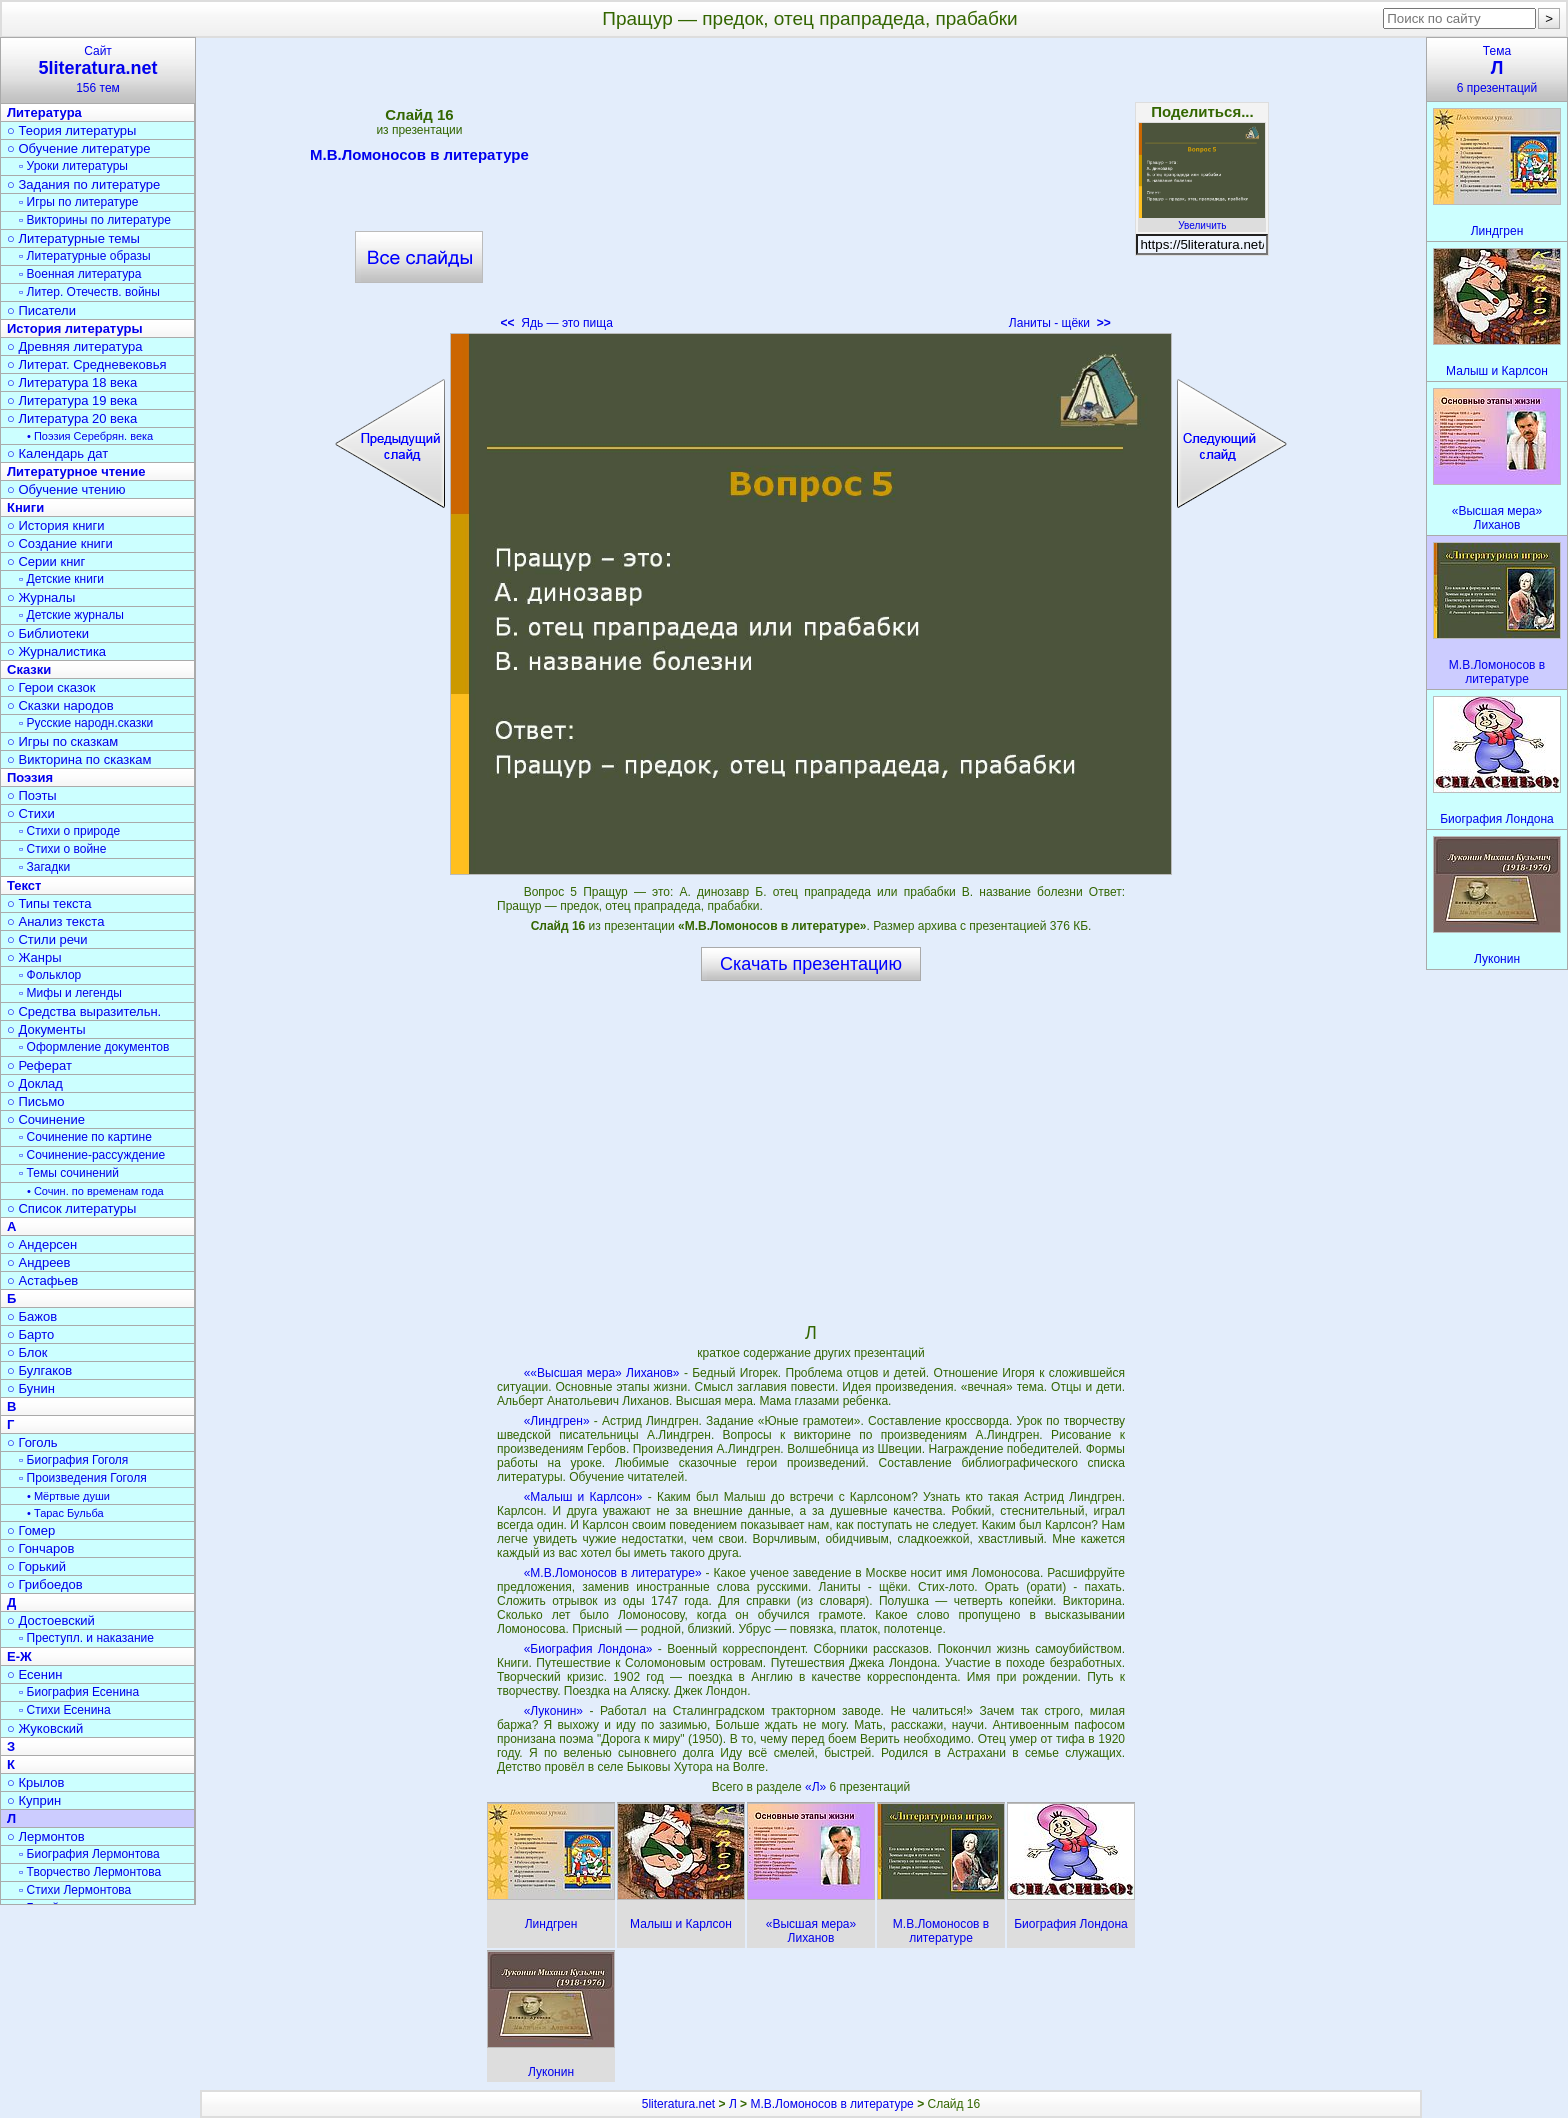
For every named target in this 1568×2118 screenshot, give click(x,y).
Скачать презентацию (811, 964)
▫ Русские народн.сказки (86, 723)
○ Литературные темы (73, 238)
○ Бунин (31, 1388)
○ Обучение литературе (79, 148)
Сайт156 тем (98, 69)
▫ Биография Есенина (79, 1692)
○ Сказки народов (60, 705)
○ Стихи (31, 813)
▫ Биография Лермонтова (89, 1854)
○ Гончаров (40, 1548)
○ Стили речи (47, 939)
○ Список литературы (71, 1208)
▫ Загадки (44, 867)
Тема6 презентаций (1497, 69)
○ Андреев (39, 1262)
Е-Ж (19, 1656)
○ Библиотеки (48, 633)
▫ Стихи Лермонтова (75, 1890)
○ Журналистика (56, 651)
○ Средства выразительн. (84, 1011)
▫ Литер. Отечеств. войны (89, 292)
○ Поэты (32, 795)
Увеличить (1202, 220)
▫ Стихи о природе (69, 831)
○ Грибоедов (45, 1584)
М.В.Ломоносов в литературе (419, 158)
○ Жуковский (45, 1728)
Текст (24, 885)
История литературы (75, 328)
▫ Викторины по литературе (95, 220)
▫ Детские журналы (71, 615)
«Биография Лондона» (588, 1649)
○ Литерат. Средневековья (87, 364)
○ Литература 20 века (72, 418)
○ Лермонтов (46, 1836)
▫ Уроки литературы (73, 166)
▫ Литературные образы (85, 256)
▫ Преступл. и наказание (86, 1638)
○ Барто (30, 1334)
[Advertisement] (811, 190)
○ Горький (36, 1566)
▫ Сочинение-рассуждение (92, 1155)
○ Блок (27, 1352)
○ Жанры (34, 957)
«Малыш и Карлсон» (583, 1497)
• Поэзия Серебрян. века (90, 436)
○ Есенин (34, 1674)
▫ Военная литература (80, 274)
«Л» (817, 1787)
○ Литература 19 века (72, 400)
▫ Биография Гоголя (73, 1460)
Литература (44, 112)
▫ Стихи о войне (62, 849)
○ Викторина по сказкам (79, 759)
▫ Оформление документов (94, 1047)
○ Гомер (31, 1530)
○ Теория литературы (71, 130)
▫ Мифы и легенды (70, 993)
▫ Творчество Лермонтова (90, 1872)
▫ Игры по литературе (78, 202)
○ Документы (46, 1029)
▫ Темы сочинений (69, 1173)
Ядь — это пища (557, 323)
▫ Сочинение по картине (85, 1137)
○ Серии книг (46, 561)
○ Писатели (41, 310)
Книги (25, 507)
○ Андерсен (42, 1244)
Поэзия (30, 777)
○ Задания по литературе (83, 184)
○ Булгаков (39, 1370)
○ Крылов (35, 1782)
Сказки (29, 669)
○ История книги (56, 525)
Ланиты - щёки (1060, 323)
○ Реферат (39, 1065)
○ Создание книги (60, 543)
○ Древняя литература (74, 346)
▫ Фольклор (50, 975)
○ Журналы (41, 597)
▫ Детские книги (61, 579)
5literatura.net (678, 2104)
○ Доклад (35, 1083)
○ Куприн (34, 1800)
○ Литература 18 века (72, 382)
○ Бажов (32, 1316)
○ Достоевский (51, 1620)
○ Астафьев (42, 1280)
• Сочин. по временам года (95, 1191)
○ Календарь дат (57, 453)
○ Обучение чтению (66, 489)
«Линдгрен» (557, 1421)
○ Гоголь (32, 1442)
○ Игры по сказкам (62, 741)
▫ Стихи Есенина (65, 1710)
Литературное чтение (76, 471)
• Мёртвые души (68, 1496)
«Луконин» (553, 1711)
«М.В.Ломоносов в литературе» (613, 1573)
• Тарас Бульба (65, 1513)
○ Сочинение (46, 1119)
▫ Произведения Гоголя (83, 1478)
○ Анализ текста (55, 921)
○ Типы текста (49, 903)
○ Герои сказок (51, 687)
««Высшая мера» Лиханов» (602, 1373)
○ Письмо (36, 1101)
